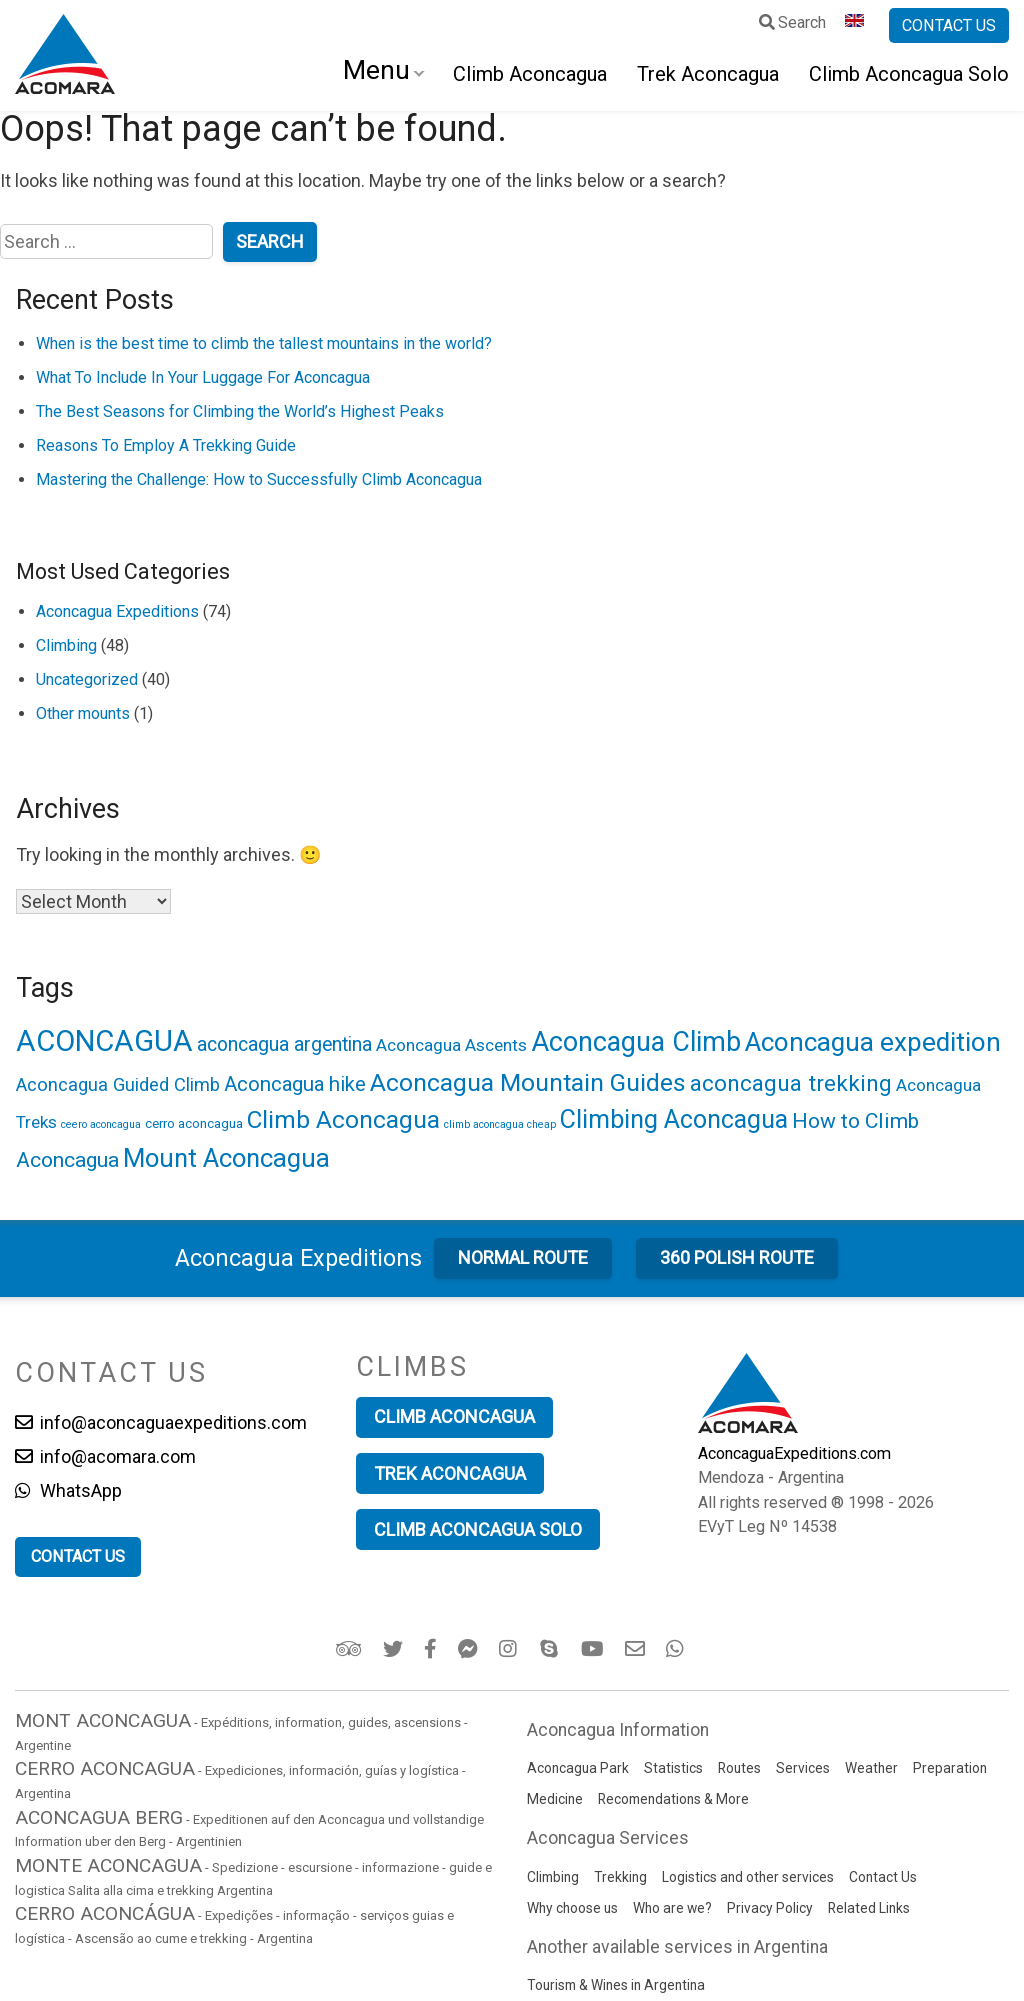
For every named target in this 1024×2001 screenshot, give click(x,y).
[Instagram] (510, 1649)
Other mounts (83, 713)
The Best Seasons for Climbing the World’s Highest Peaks (240, 411)
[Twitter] (394, 1649)
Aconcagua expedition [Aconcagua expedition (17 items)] (873, 1042)
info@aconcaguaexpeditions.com (161, 1422)
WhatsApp (68, 1490)
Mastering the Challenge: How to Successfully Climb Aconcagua (259, 479)
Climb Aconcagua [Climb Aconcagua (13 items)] (343, 1119)
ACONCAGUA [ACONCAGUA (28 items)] (104, 1041)
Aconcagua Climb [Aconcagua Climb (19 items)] (636, 1042)
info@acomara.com (105, 1456)
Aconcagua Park (578, 1768)
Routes (739, 1768)
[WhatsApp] (677, 1649)
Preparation (950, 1768)
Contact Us (883, 1877)
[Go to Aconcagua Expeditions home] (65, 56)
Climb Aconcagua (530, 74)
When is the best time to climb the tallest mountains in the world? (264, 343)
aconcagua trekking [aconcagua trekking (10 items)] (791, 1083)
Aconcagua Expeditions (117, 611)
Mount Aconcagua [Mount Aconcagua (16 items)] (226, 1158)
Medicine (555, 1799)
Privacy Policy (770, 1908)
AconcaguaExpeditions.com (794, 1453)
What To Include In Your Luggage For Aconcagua (203, 377)
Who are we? (672, 1908)
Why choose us (572, 1908)
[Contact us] (949, 25)
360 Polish (737, 1257)
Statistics (673, 1768)
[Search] (793, 26)
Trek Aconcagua (708, 74)
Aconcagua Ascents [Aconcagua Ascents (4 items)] (451, 1045)
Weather (871, 1768)
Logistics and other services (748, 1877)
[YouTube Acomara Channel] (594, 1649)
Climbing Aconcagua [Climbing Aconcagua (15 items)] (674, 1119)
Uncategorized (87, 679)
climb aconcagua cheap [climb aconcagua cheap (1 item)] (500, 1124)
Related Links (869, 1908)
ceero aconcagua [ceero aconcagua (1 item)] (101, 1124)
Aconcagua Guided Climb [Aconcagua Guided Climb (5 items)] (118, 1084)
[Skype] (551, 1649)
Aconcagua (298, 1258)
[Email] (636, 1649)
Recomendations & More (673, 1799)
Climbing (66, 645)
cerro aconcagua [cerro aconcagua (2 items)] (194, 1123)
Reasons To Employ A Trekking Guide (166, 445)
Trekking (620, 1877)
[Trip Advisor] (350, 1649)
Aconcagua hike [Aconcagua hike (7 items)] (295, 1084)
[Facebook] (432, 1649)
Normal (523, 1257)
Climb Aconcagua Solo (909, 74)
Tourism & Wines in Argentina (616, 1985)
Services (803, 1768)
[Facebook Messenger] (469, 1649)
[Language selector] (857, 26)
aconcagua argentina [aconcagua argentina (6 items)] (284, 1044)
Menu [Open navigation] (376, 70)
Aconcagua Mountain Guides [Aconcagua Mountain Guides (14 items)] (528, 1082)
